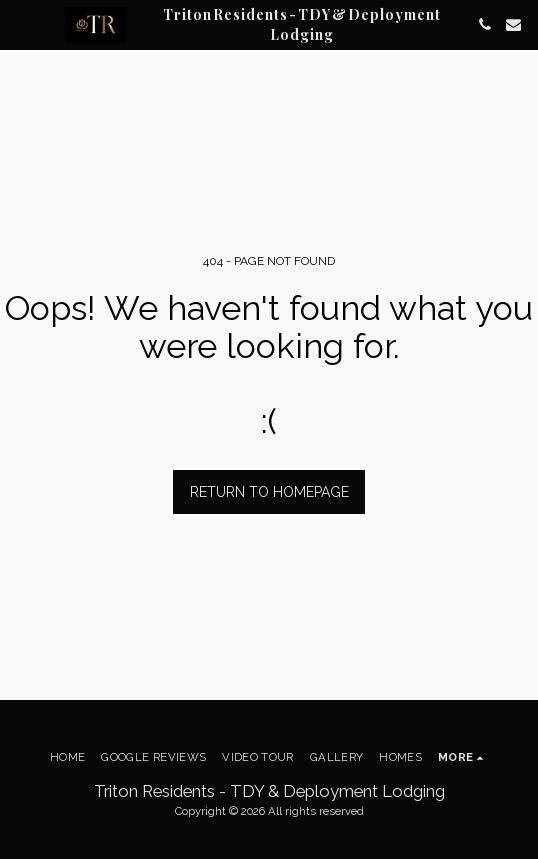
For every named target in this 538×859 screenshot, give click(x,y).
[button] (22, 24)
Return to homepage (269, 492)
